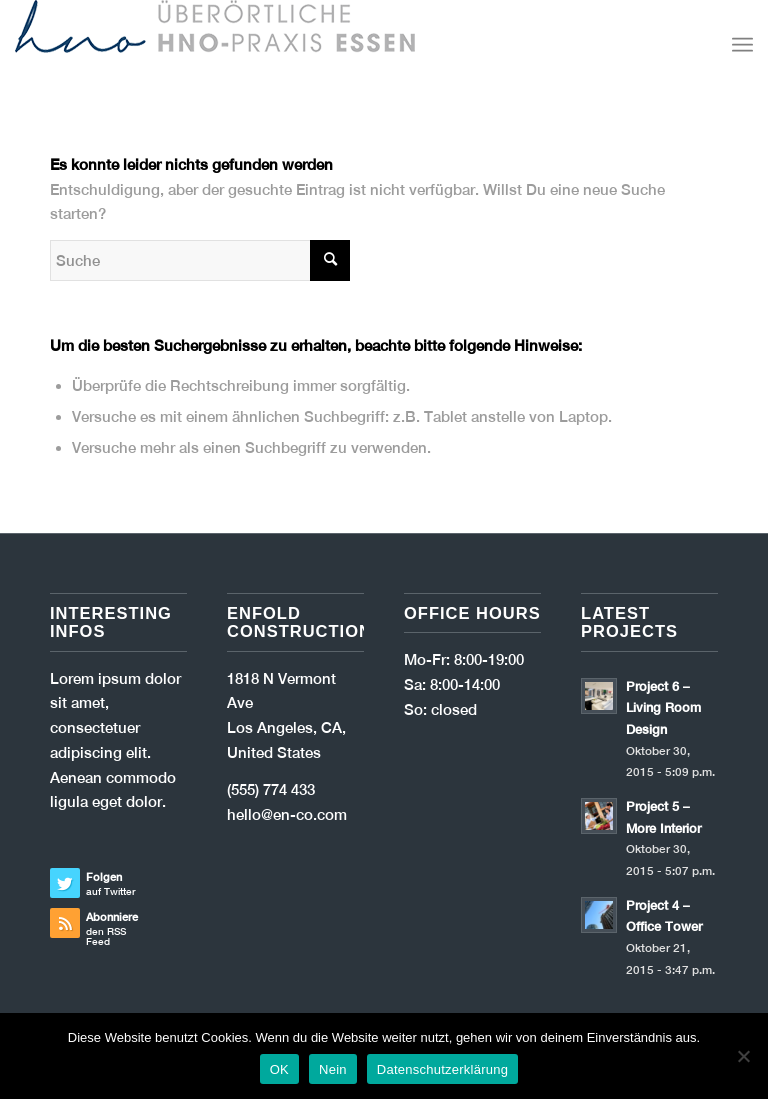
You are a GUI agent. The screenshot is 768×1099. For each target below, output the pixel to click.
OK (279, 1069)
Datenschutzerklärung (442, 1069)
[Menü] (742, 45)
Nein (333, 1069)
